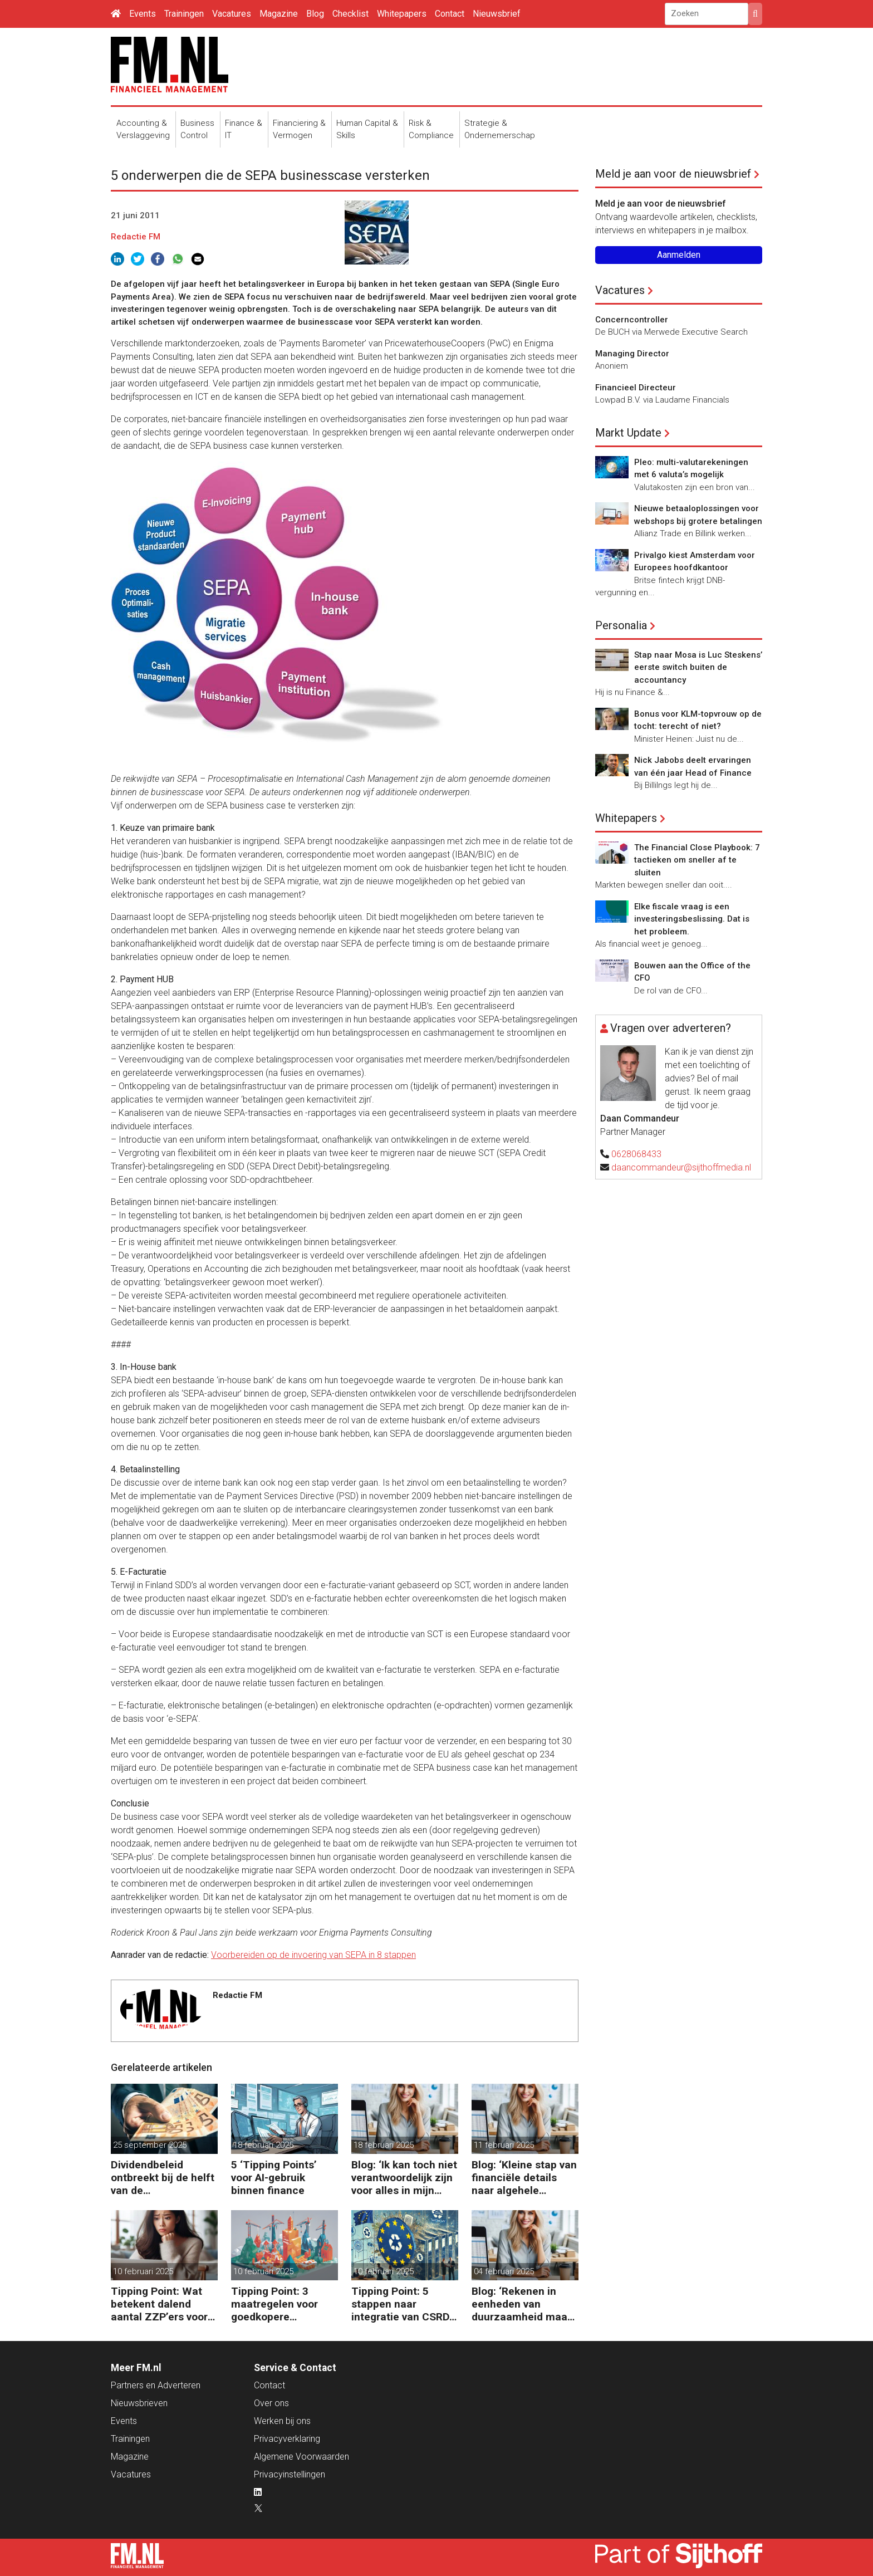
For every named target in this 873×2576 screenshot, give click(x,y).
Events (142, 13)
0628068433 (636, 1154)
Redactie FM (135, 237)
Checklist (350, 13)
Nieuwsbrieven (139, 2403)
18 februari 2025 (263, 2145)
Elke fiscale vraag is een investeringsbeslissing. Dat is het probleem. (691, 919)
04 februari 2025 (504, 2271)
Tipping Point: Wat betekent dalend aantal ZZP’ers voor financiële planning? (160, 2304)
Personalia (621, 625)
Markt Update (628, 432)
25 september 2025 (150, 2145)
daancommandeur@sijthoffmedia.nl (681, 1167)
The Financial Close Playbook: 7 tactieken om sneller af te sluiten (697, 860)
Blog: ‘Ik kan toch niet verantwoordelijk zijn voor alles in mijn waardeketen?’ (404, 2177)
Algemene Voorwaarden (301, 2456)
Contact (449, 13)
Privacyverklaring (287, 2438)
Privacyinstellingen (289, 2474)
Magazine (278, 13)
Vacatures (231, 13)
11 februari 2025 (504, 2145)
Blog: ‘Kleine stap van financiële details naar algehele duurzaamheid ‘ (524, 2177)
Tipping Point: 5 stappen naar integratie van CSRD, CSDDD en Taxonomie (401, 2304)
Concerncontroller (631, 320)
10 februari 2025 (143, 2271)
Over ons (271, 2403)
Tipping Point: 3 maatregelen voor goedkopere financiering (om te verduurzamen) (278, 2304)
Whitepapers (401, 13)
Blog (315, 13)
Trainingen (184, 13)
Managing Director (632, 354)
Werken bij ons (282, 2421)
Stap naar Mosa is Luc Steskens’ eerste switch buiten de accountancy (698, 667)
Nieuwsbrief (497, 13)
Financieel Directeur (635, 388)
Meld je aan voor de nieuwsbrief (673, 173)
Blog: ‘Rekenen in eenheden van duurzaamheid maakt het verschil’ (524, 2304)
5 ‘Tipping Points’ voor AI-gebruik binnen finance (274, 2177)
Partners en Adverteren (155, 2385)
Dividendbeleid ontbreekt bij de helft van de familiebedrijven (162, 2177)
